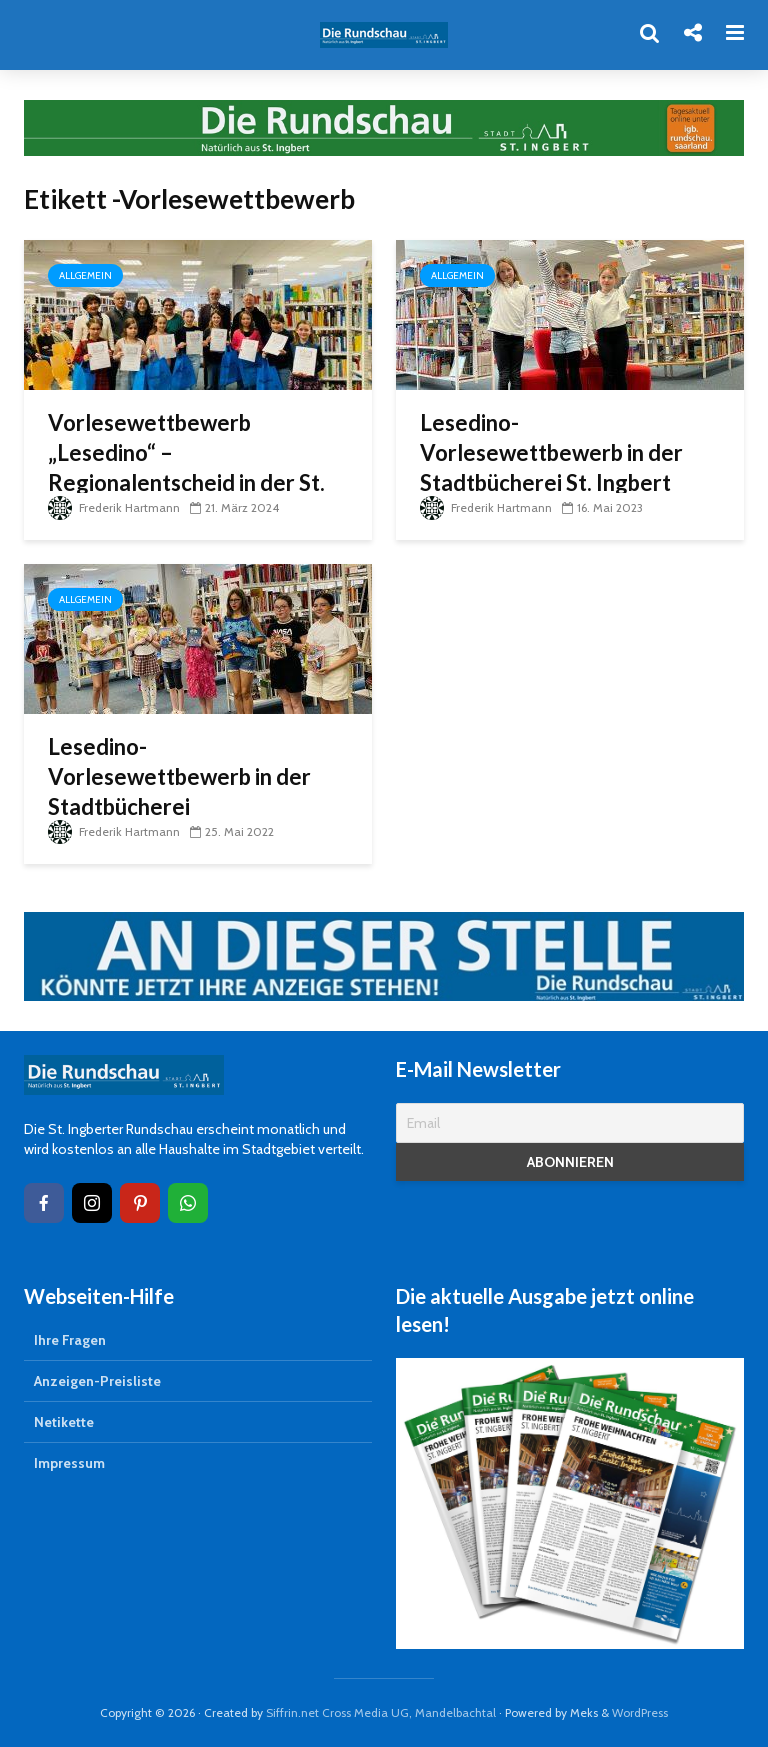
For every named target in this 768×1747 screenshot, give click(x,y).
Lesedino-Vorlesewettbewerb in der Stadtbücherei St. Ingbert (551, 452)
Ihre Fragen (70, 1340)
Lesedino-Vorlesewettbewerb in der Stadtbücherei (179, 776)
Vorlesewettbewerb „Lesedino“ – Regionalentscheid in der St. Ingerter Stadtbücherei (186, 467)
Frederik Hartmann (114, 507)
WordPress (640, 1712)
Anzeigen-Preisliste (97, 1381)
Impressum (69, 1463)
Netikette (64, 1422)
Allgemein (85, 275)
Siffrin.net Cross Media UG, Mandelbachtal (381, 1712)
